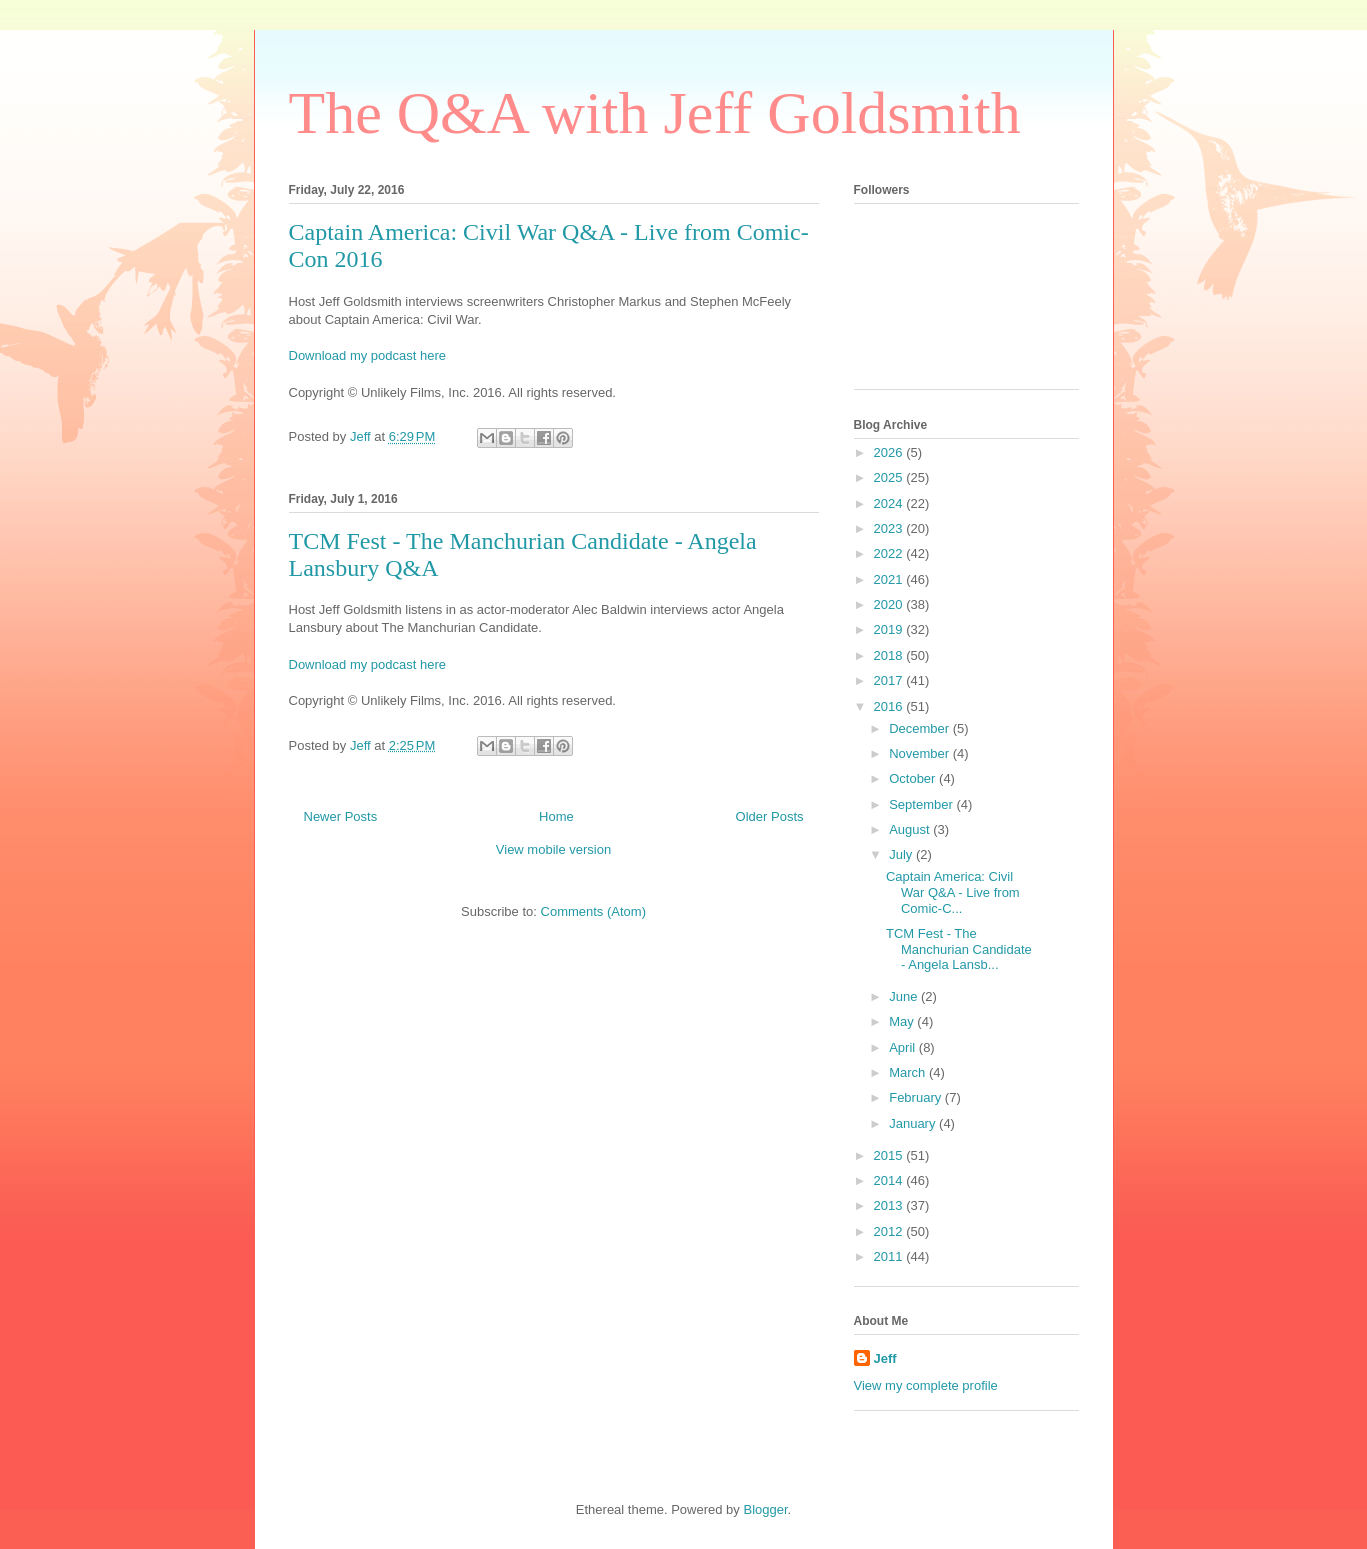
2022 (890, 553)
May (903, 1021)
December (921, 728)
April (904, 1047)
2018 (890, 655)
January (914, 1123)
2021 (890, 579)
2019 (890, 629)
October (914, 778)
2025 (890, 477)
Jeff (885, 1358)
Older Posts (770, 816)
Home (556, 816)
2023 (890, 528)
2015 (890, 1155)
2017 (890, 680)
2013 (890, 1205)
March (909, 1072)
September (922, 804)
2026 (890, 452)
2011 (890, 1256)
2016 (890, 706)
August (911, 829)
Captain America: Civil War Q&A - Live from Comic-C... (953, 892)
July (902, 854)
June (905, 996)
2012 (890, 1231)
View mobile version (553, 849)
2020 (890, 604)
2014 (890, 1180)
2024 (890, 503)
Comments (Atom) (593, 911)
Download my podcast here (368, 355)
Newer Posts (341, 816)
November (921, 753)
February (917, 1097)
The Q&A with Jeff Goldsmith (655, 113)
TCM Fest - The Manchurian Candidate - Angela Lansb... (959, 949)
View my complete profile (926, 1385)
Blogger (765, 1509)
